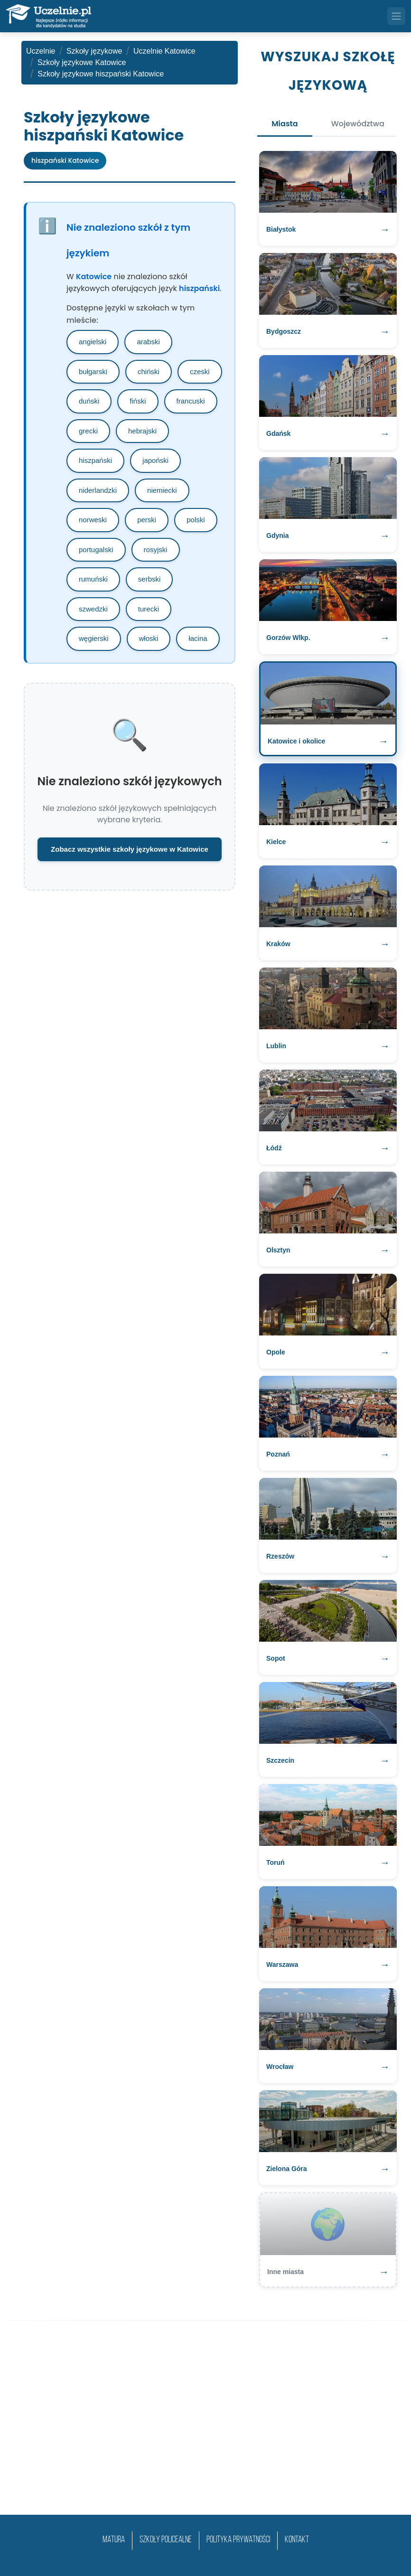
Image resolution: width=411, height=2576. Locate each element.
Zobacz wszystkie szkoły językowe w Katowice (129, 849)
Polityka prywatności (238, 2540)
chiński (148, 371)
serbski (149, 579)
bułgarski (93, 371)
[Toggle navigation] (396, 16)
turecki (148, 609)
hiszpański (95, 460)
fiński (138, 401)
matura (114, 2540)
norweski (93, 520)
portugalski (96, 549)
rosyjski (156, 549)
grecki (88, 431)
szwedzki (93, 609)
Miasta (284, 123)
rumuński (93, 579)
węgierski (94, 638)
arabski (148, 342)
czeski (200, 371)
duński (89, 401)
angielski (92, 342)
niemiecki (162, 490)
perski (146, 520)
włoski (149, 638)
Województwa (357, 123)
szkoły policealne (166, 2540)
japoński (155, 460)
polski (196, 520)
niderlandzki (98, 490)
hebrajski (142, 431)
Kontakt (297, 2540)
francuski (191, 401)
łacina (197, 638)
